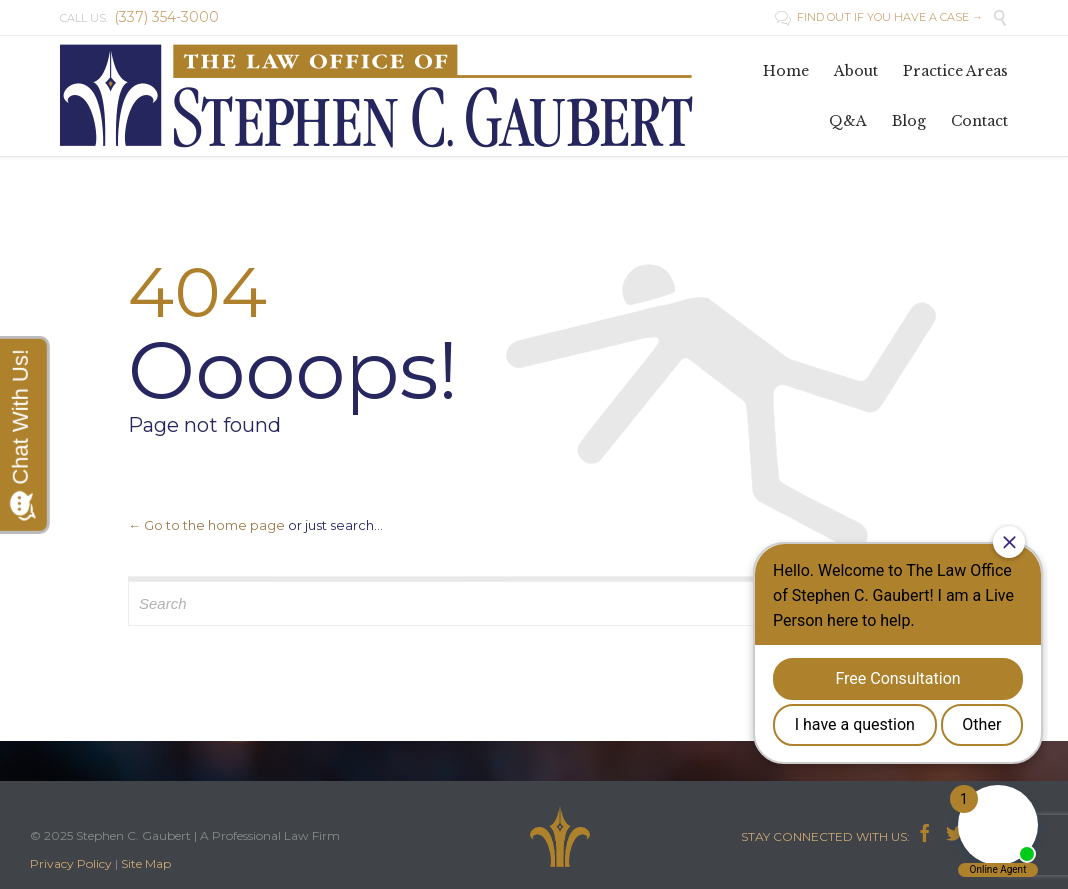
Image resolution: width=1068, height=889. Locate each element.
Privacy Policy (71, 863)
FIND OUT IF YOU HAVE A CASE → (879, 17)
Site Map (146, 863)
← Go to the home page (206, 525)
